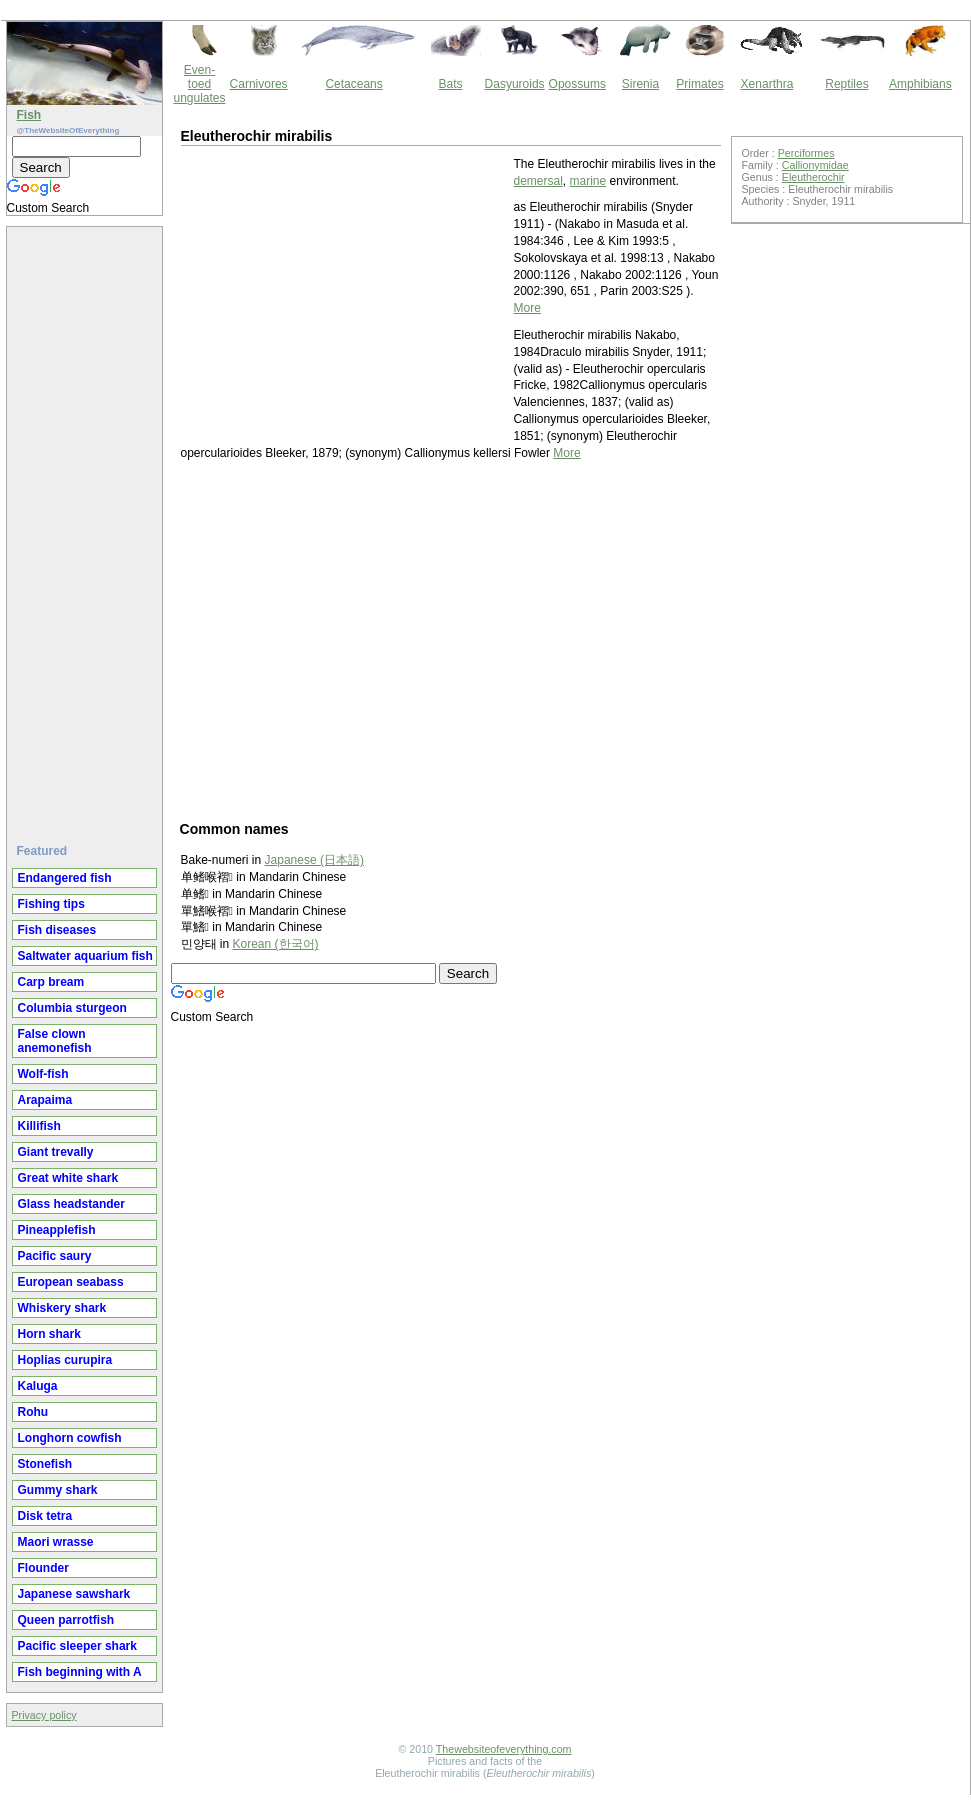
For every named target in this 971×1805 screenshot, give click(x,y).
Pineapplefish (57, 1230)
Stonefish (45, 1464)
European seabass (71, 1282)
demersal (538, 181)
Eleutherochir (813, 177)
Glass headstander (71, 1204)
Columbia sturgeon (72, 1008)
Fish (29, 115)
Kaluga (38, 1386)
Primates (699, 84)
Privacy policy (44, 1715)
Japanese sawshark (74, 1594)
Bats (451, 84)
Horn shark (49, 1334)
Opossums (577, 84)
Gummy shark (58, 1490)
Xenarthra (767, 84)
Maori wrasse (56, 1542)
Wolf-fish (43, 1074)
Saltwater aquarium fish (85, 956)
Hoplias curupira (65, 1360)
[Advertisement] (87, 527)
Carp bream (51, 982)
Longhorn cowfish (70, 1438)
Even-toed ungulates (200, 84)
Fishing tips (51, 904)
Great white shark (68, 1178)
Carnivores (259, 84)
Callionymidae (815, 165)
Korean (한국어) (276, 944)
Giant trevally (56, 1152)
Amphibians (920, 84)
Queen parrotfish (66, 1620)
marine (588, 181)
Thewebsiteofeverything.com (504, 1749)
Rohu (33, 1412)
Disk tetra (45, 1516)
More (527, 308)
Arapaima (45, 1100)
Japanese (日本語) (314, 860)
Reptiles (846, 84)
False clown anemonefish (55, 1041)
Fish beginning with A (80, 1672)
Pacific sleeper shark (77, 1646)
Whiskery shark (62, 1308)
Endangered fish (65, 878)
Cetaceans (353, 84)
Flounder (43, 1568)
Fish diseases (57, 930)
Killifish (39, 1126)
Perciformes (806, 153)
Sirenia (640, 84)
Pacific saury (55, 1256)
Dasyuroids (515, 84)
